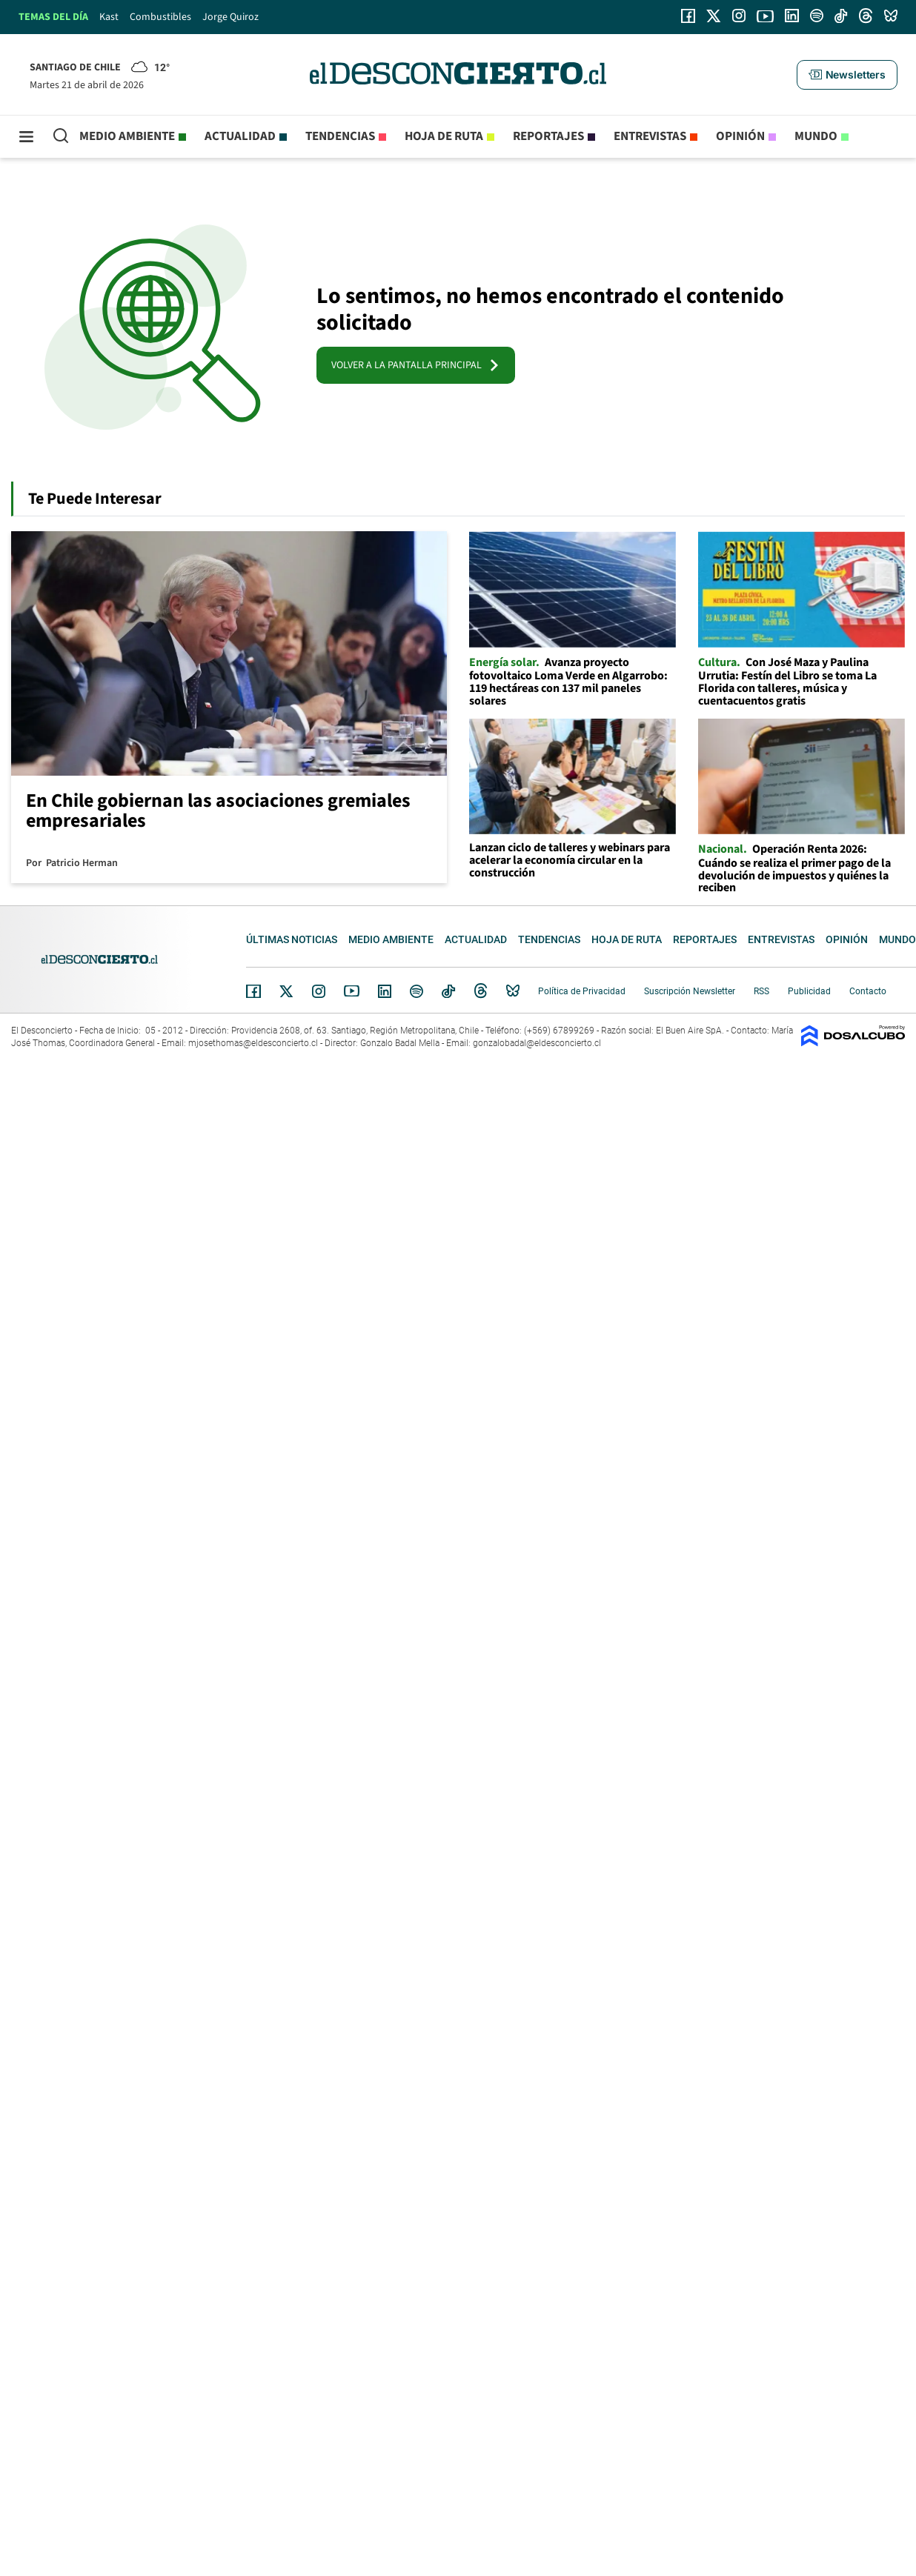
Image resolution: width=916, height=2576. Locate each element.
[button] (847, 75)
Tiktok (448, 991)
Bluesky (513, 991)
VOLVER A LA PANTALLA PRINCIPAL (415, 365)
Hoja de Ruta (444, 136)
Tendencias (340, 136)
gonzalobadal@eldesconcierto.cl (537, 1043)
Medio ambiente (127, 136)
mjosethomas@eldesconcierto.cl (253, 1043)
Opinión (740, 136)
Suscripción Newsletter (689, 991)
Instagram (318, 991)
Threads (481, 990)
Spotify (416, 991)
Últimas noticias (291, 939)
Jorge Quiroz (230, 17)
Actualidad (240, 136)
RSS (761, 991)
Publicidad (809, 991)
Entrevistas (650, 136)
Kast (109, 17)
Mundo (815, 136)
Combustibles (160, 17)
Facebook (253, 991)
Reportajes (548, 136)
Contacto (867, 991)
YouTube (351, 990)
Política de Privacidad (581, 991)
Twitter (286, 991)
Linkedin (384, 991)
